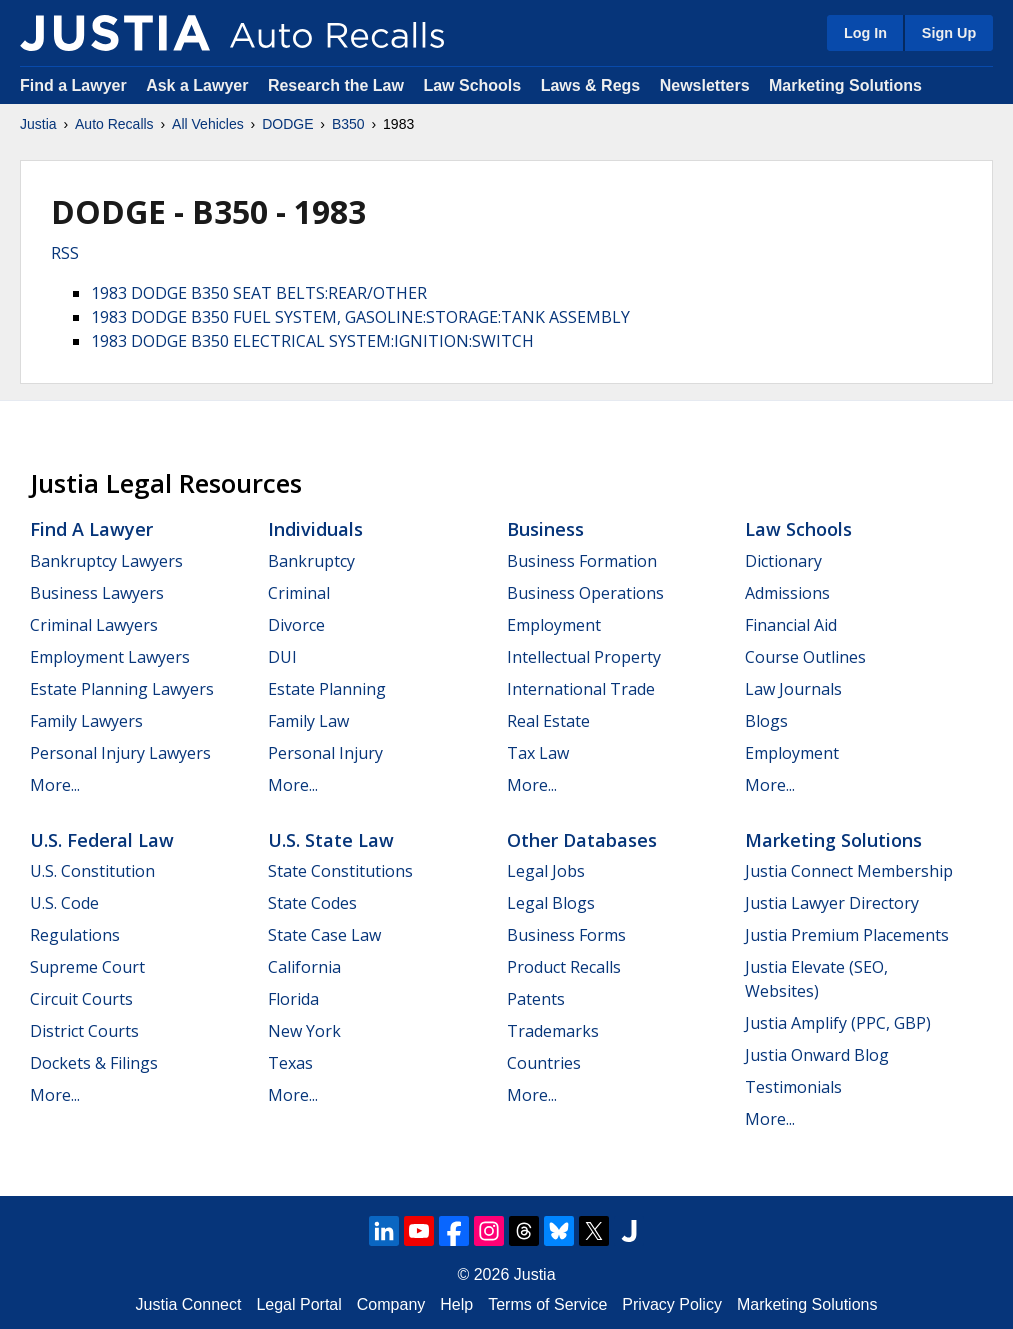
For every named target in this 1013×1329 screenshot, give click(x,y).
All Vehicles (208, 124)
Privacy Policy (672, 1304)
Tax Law (538, 753)
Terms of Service (547, 1304)
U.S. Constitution (92, 871)
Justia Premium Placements (847, 935)
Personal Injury (325, 753)
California (304, 967)
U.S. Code (64, 903)
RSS (65, 253)
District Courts (84, 1031)
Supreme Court (87, 967)
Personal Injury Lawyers (120, 753)
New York (304, 1031)
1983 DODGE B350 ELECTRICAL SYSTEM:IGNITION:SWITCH (312, 341)
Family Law (308, 721)
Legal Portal (298, 1304)
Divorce (296, 625)
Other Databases (582, 840)
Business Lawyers (97, 593)
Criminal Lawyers (94, 625)
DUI (282, 657)
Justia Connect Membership (849, 871)
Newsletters (705, 85)
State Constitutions (340, 871)
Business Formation (582, 561)
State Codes (312, 903)
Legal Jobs (546, 871)
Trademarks (553, 1031)
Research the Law (336, 85)
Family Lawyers (86, 721)
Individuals (315, 529)
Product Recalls (564, 967)
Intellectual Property (584, 657)
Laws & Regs (591, 85)
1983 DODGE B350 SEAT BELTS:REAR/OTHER (259, 293)
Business (545, 529)
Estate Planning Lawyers (122, 689)
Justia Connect (189, 1304)
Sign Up (949, 33)
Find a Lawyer (73, 85)
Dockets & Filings (94, 1063)
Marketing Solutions (845, 85)
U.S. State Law (331, 840)
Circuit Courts (81, 999)
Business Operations (585, 593)
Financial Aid (791, 625)
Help (456, 1304)
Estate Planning (327, 689)
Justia (38, 124)
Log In (865, 33)
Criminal (299, 593)
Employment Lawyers (110, 657)
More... (55, 785)
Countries (544, 1063)
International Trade (581, 689)
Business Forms (566, 935)
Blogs (766, 721)
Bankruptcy (311, 561)
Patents (536, 999)
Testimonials (793, 1087)
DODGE (287, 124)
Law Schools (472, 85)
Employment (554, 625)
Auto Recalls (114, 124)
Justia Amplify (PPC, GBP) (838, 1023)
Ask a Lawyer (199, 85)
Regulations (75, 935)
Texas (290, 1063)
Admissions (787, 593)
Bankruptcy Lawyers (106, 561)
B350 (348, 124)
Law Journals (793, 689)
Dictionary (783, 561)
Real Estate (548, 721)
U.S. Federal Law (102, 840)
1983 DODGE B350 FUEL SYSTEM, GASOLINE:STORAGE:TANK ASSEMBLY (360, 317)
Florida (293, 999)
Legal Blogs (551, 903)
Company (391, 1304)
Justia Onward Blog (817, 1055)
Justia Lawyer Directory (832, 903)
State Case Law (324, 935)
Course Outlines (805, 657)
